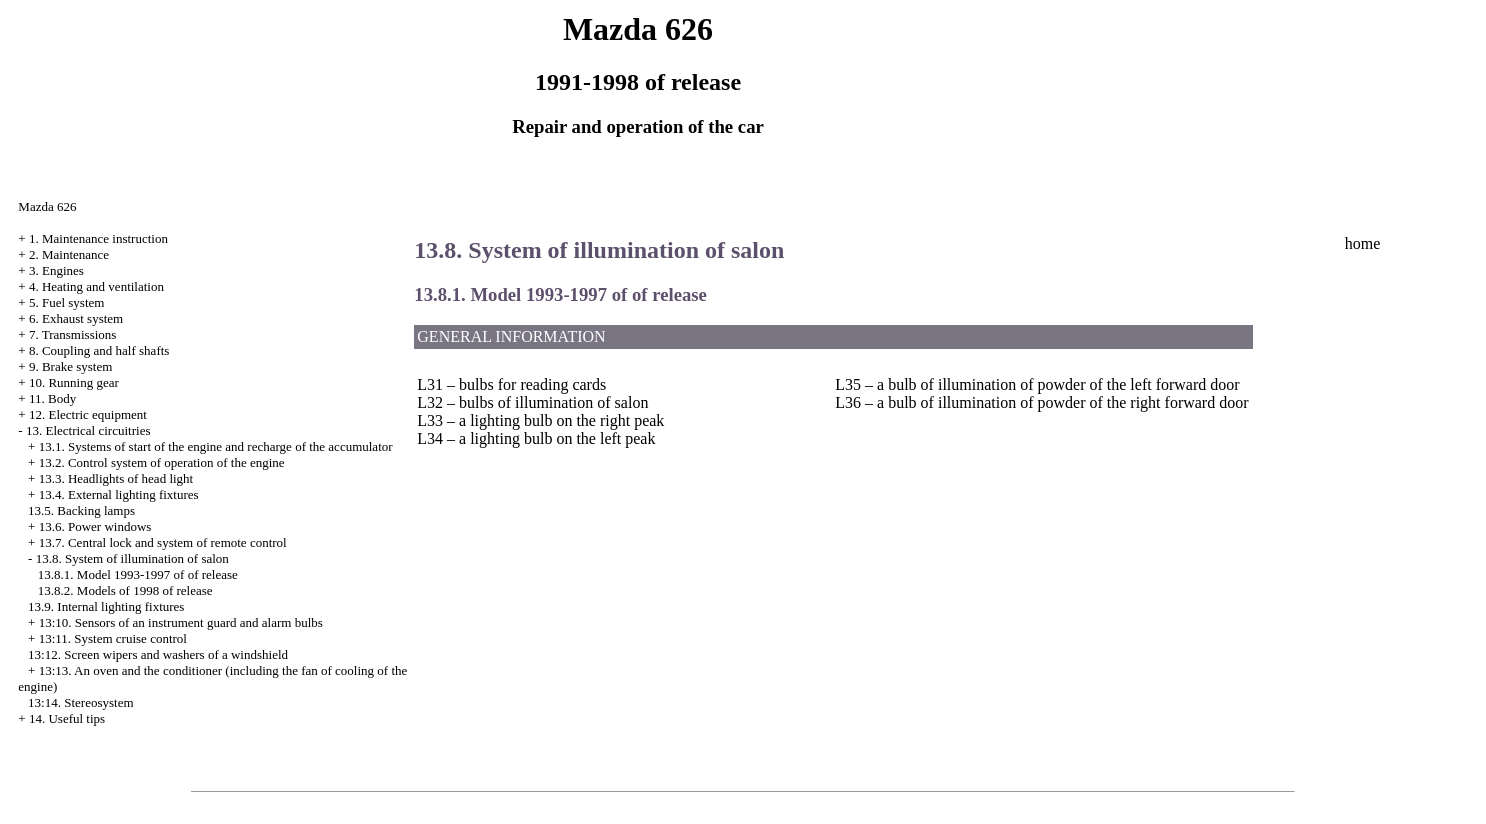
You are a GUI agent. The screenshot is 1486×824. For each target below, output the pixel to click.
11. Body (52, 398)
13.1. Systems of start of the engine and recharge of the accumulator (216, 446)
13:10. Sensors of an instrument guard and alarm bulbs (181, 622)
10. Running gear (74, 382)
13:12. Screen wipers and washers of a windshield (158, 654)
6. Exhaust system (76, 318)
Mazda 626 (47, 206)
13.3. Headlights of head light (116, 478)
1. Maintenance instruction (98, 238)
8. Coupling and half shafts (99, 350)
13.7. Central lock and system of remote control (163, 542)
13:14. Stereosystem (80, 702)
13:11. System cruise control (113, 638)
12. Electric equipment (88, 414)
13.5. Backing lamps (81, 510)
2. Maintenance (69, 254)
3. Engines (56, 270)
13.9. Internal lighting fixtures (106, 606)
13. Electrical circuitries (88, 430)
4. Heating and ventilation (96, 286)
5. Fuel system (66, 302)
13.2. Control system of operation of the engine (162, 462)
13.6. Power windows (95, 526)
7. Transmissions (72, 334)
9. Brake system (70, 366)
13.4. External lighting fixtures (119, 494)
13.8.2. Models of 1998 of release (125, 590)
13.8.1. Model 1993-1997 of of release (138, 574)
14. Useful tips (67, 718)
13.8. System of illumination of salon (132, 558)
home (1363, 243)
